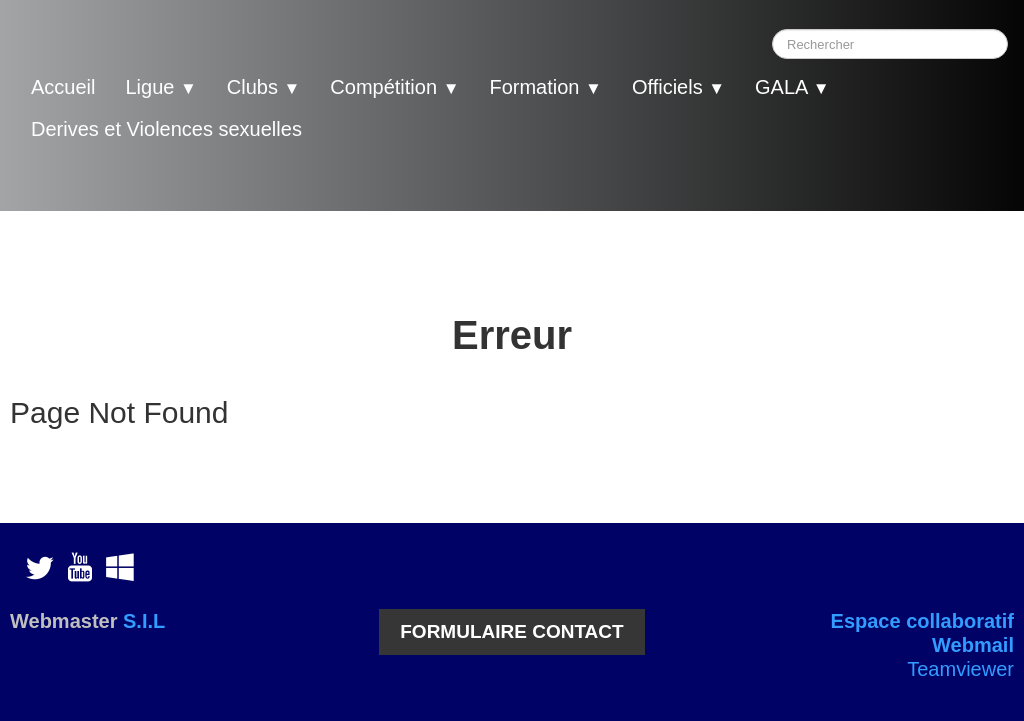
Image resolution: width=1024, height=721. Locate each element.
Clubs (264, 87)
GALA (792, 87)
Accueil (63, 87)
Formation (545, 87)
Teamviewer (960, 669)
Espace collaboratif (922, 621)
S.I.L (144, 621)
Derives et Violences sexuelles (166, 129)
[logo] (55, 172)
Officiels (678, 87)
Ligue (160, 87)
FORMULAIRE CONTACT (511, 631)
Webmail (973, 645)
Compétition (394, 87)
